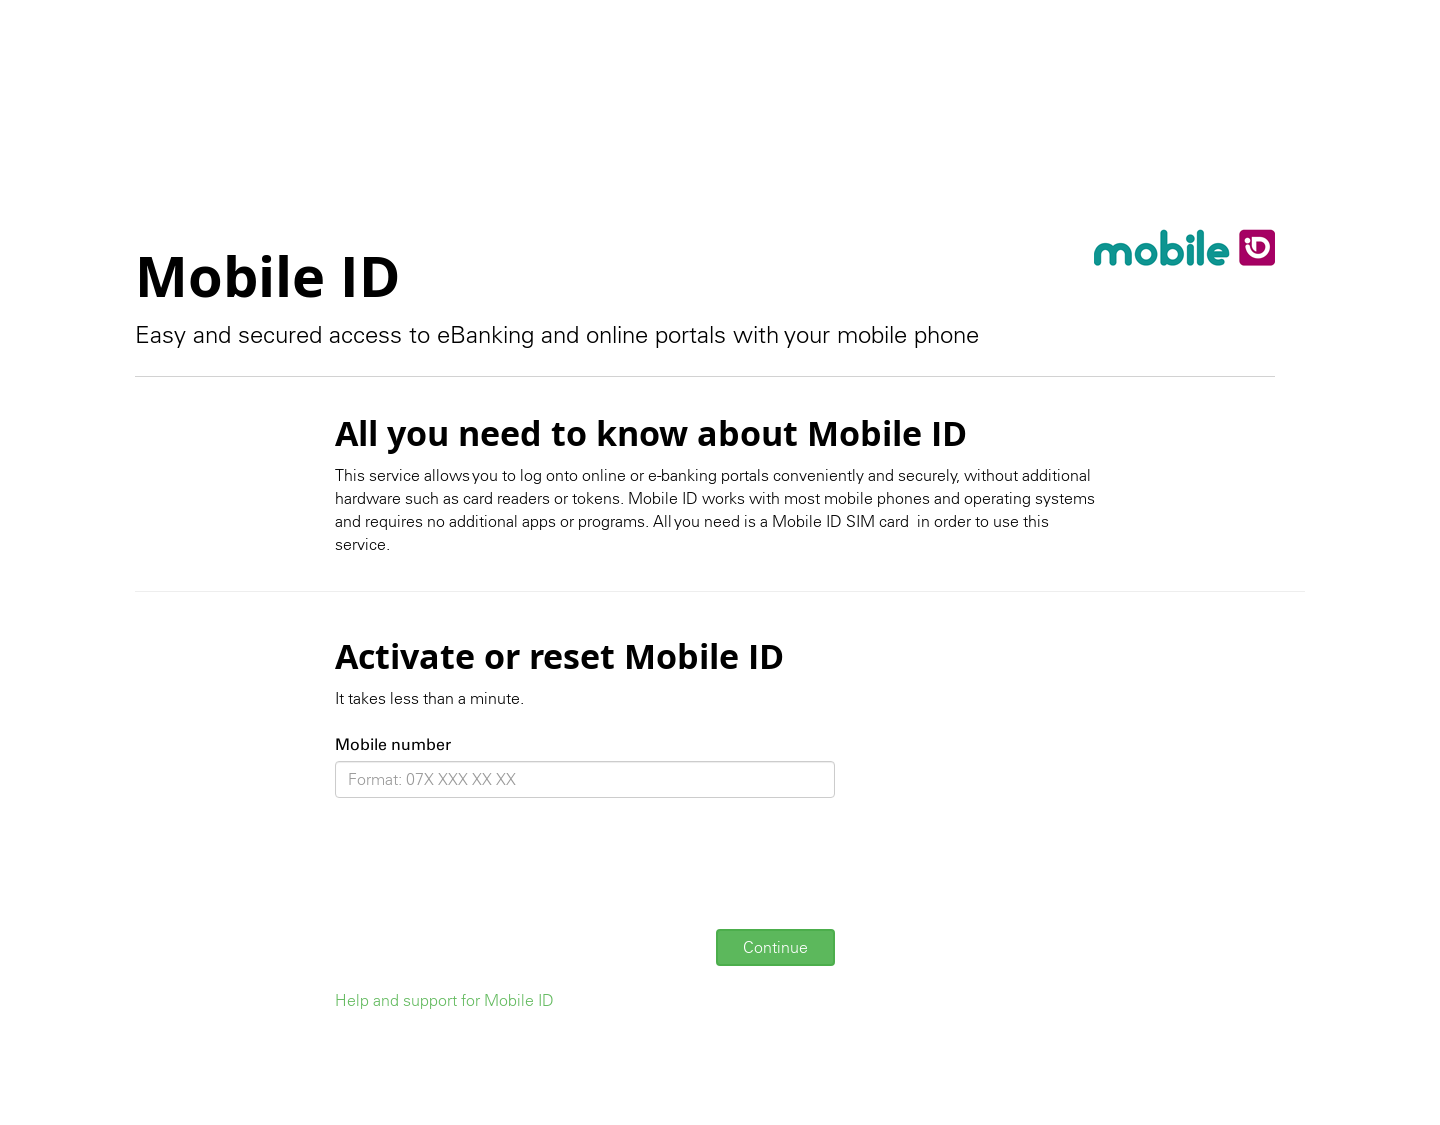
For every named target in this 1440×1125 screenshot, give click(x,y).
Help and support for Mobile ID (444, 1000)
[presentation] (487, 875)
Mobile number (393, 744)
